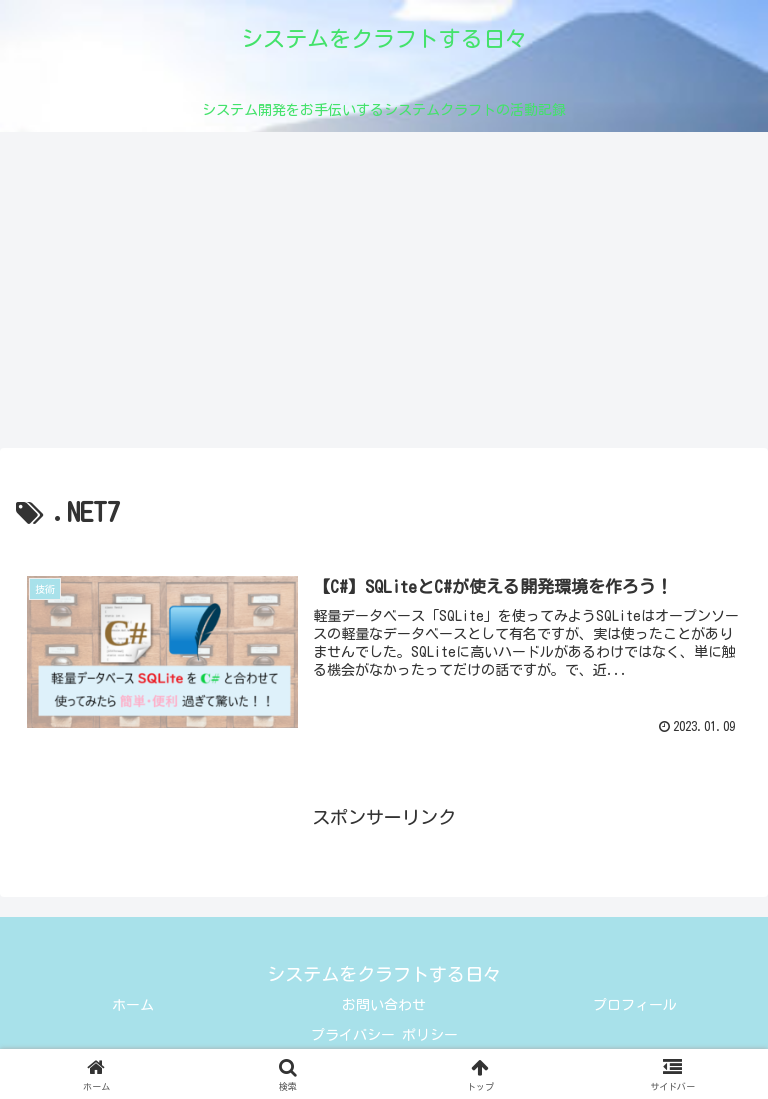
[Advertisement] (384, 296)
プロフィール (635, 1005)
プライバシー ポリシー (384, 1035)
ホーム (133, 1005)
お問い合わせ (384, 1005)
